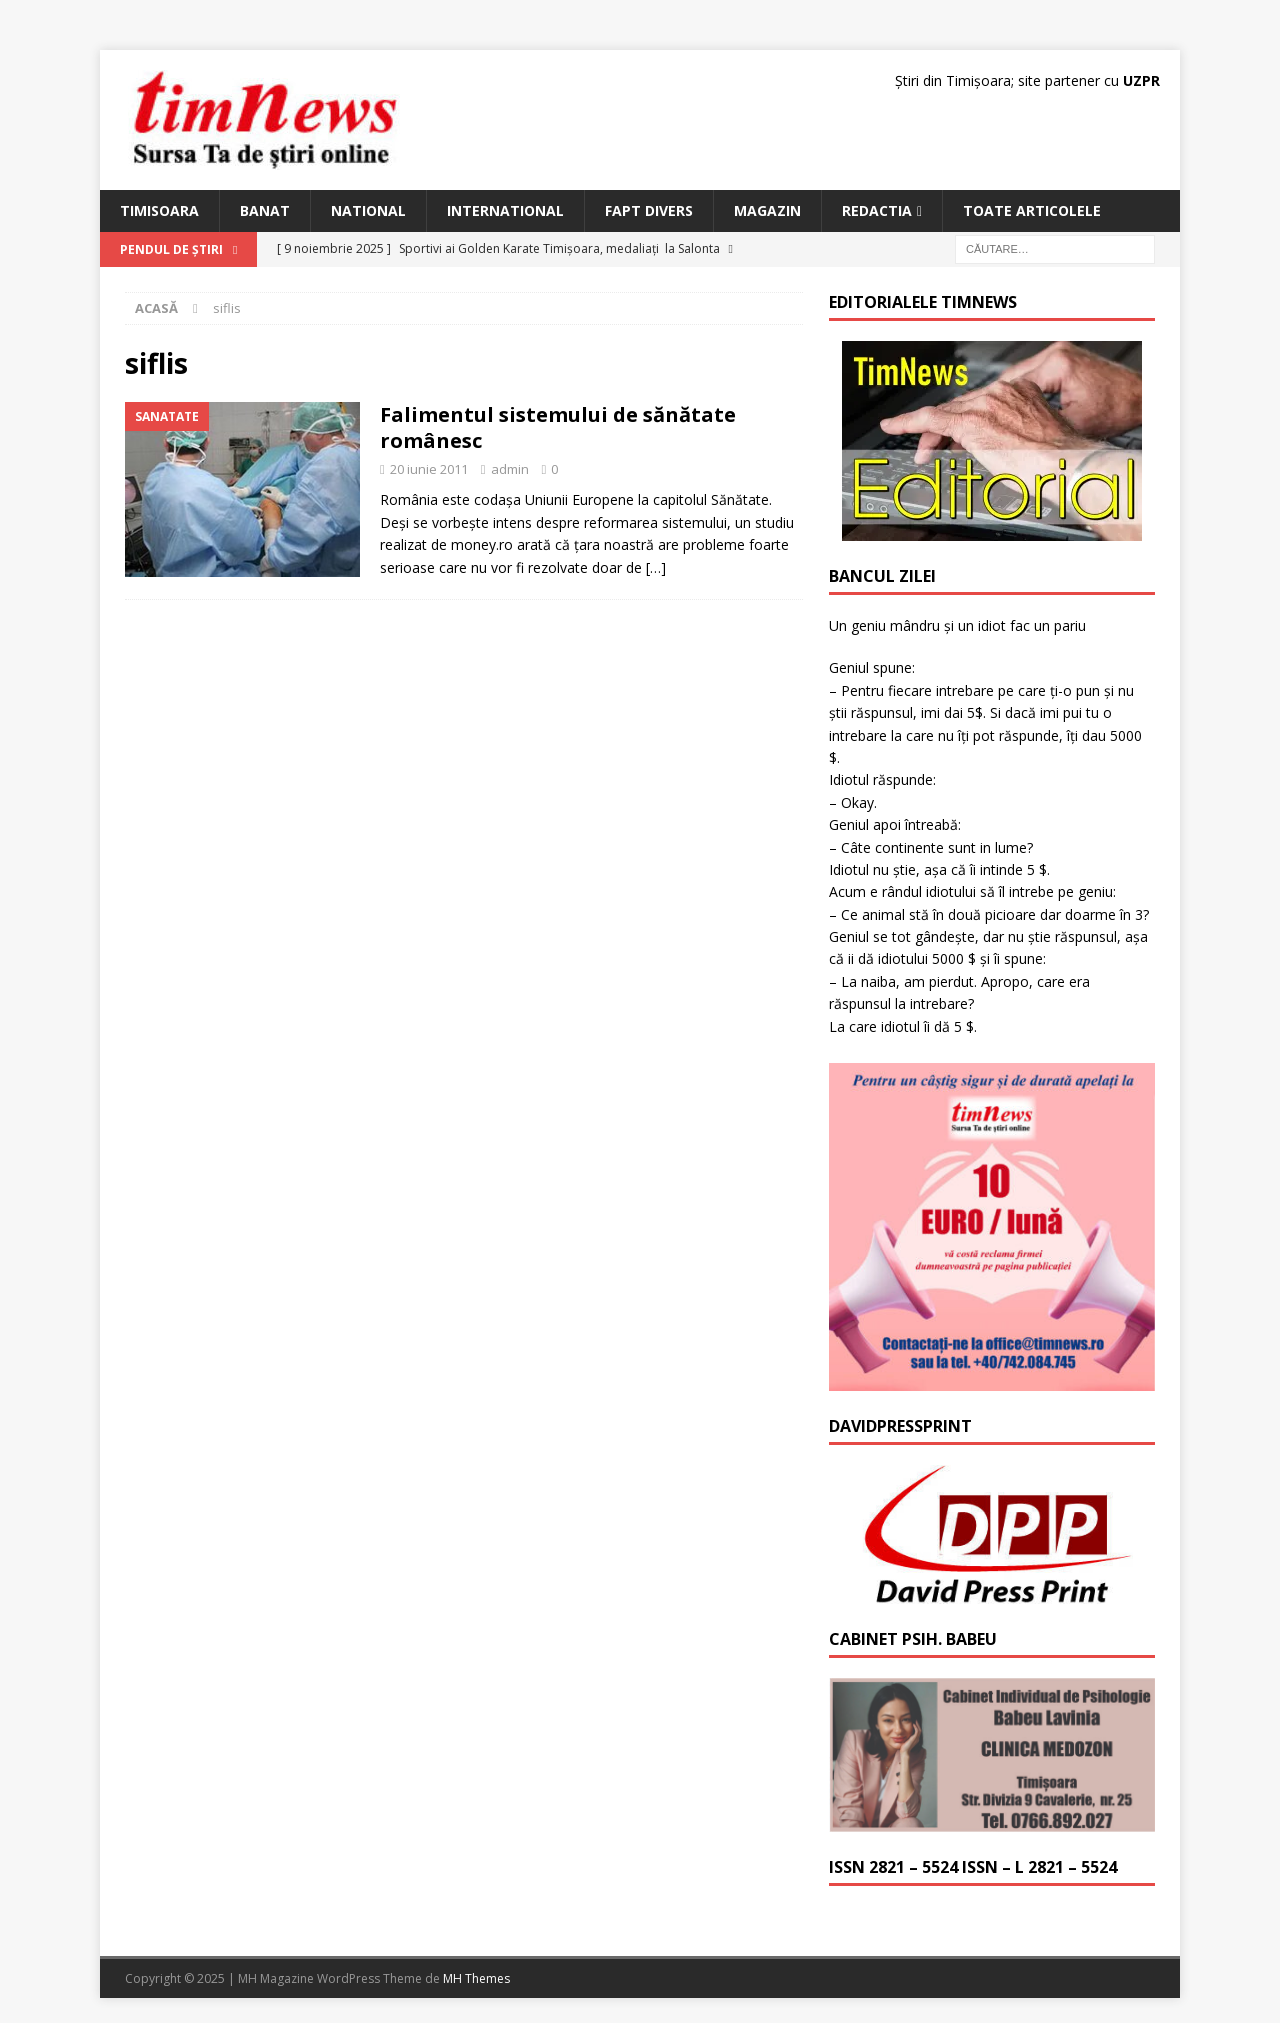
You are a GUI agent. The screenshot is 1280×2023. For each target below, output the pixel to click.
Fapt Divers (649, 210)
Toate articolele (1032, 210)
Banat (265, 210)
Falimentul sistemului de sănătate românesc (558, 427)
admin (510, 469)
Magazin (767, 210)
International (505, 210)
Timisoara (159, 210)
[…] (656, 567)
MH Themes (476, 1978)
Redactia (877, 210)
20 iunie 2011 (429, 469)
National (368, 210)
